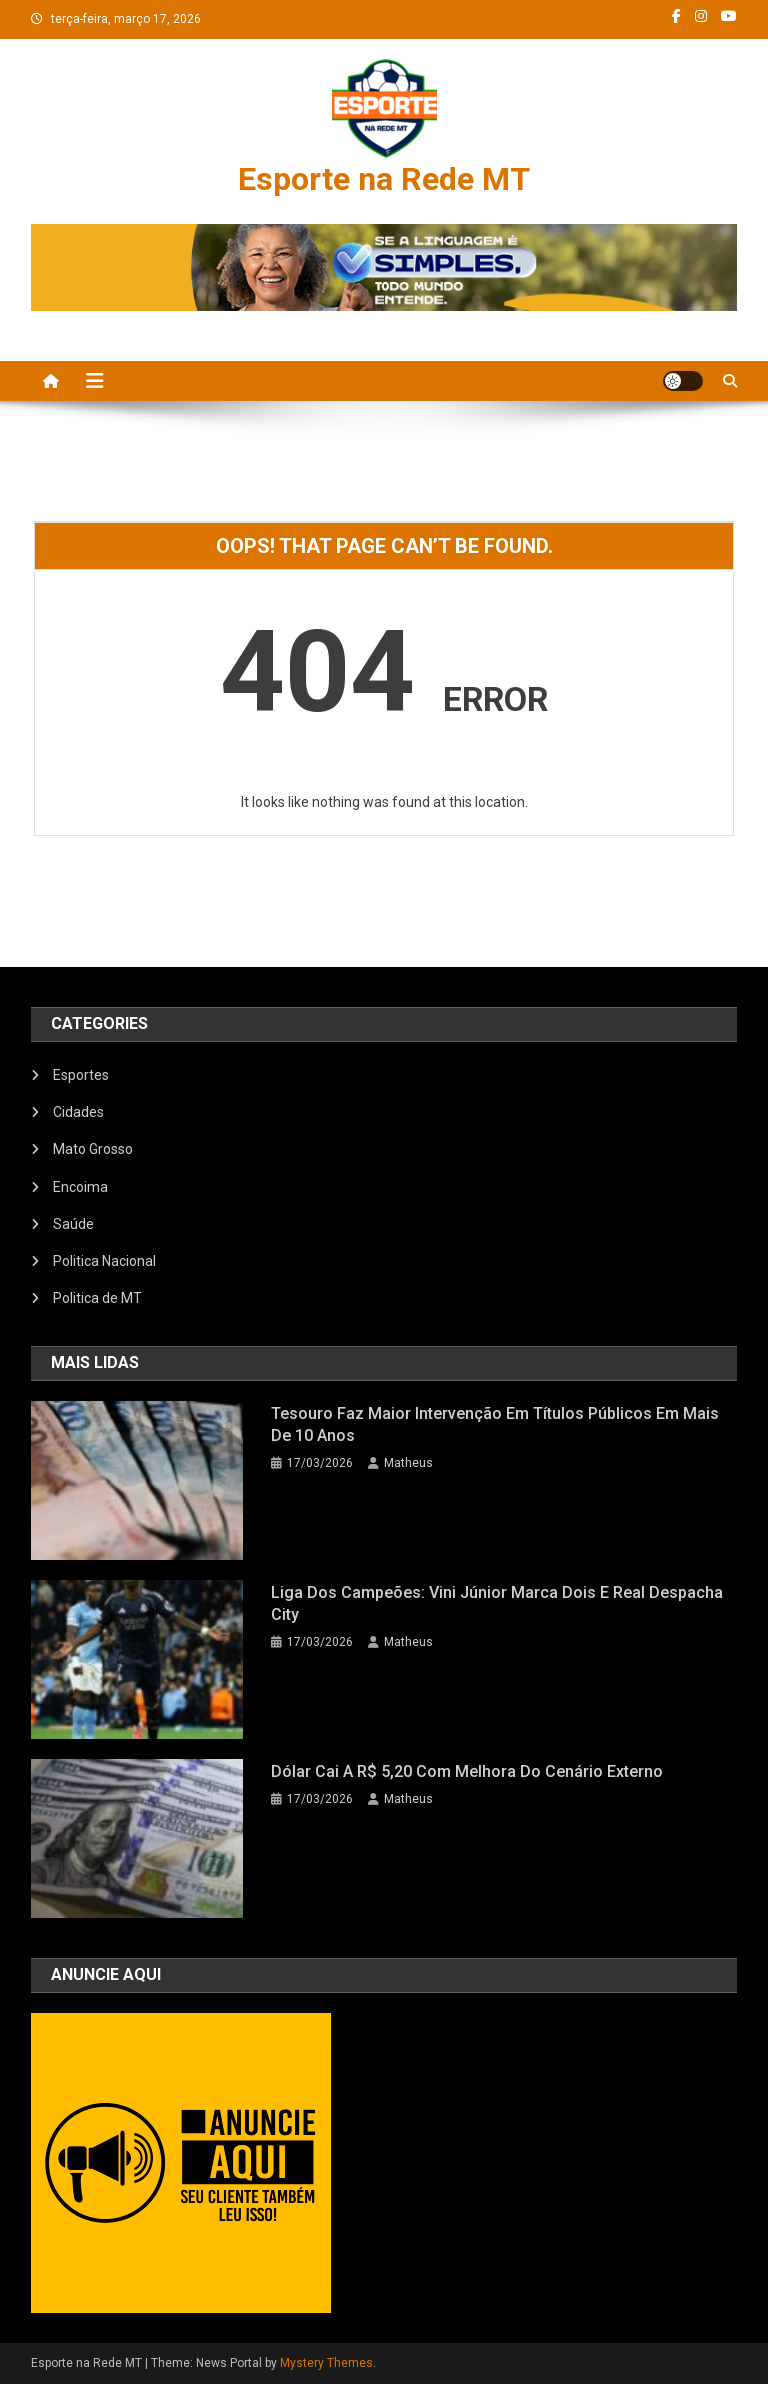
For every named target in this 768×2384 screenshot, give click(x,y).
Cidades (78, 1112)
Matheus (408, 1463)
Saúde (73, 1224)
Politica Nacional (104, 1261)
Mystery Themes (326, 2363)
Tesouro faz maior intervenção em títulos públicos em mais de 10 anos (495, 1424)
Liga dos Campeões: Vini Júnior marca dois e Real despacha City (497, 1603)
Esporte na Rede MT (384, 179)
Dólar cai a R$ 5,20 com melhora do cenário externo (467, 1771)
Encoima (80, 1187)
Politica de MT (97, 1298)
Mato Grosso (93, 1149)
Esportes (81, 1075)
